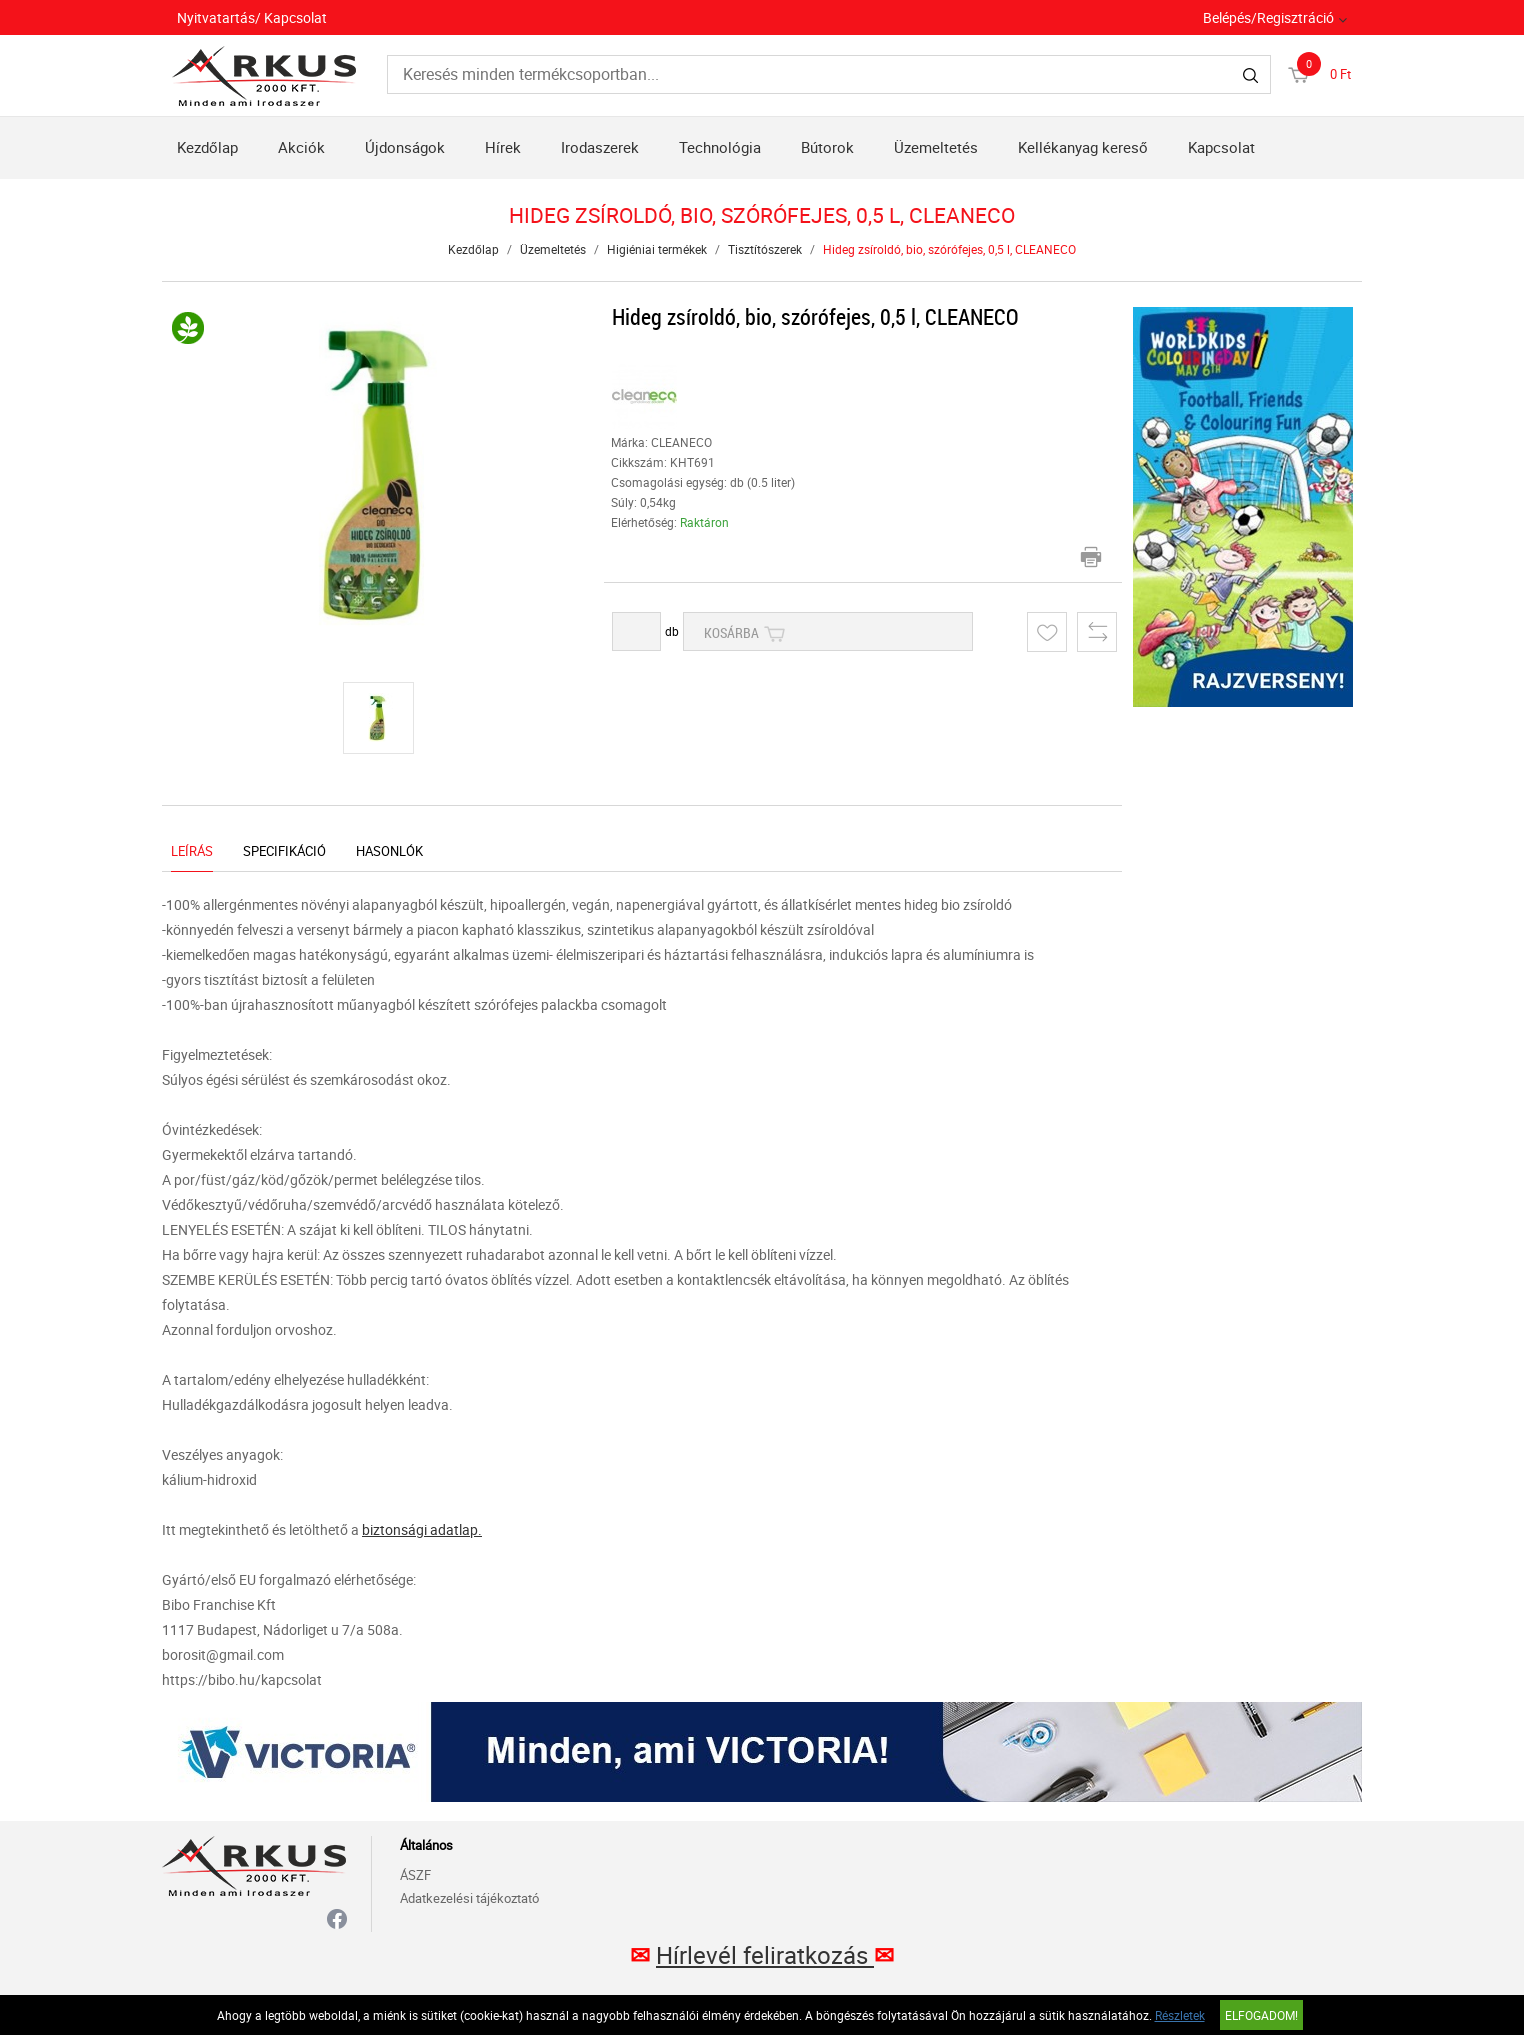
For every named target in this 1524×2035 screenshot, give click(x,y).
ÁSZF (415, 1875)
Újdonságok (405, 147)
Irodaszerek (600, 147)
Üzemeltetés (936, 147)
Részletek (1180, 2015)
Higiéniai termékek (657, 249)
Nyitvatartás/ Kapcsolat (252, 17)
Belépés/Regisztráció (1268, 17)
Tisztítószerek (765, 249)
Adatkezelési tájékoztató (469, 1898)
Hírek (503, 147)
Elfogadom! (1261, 2015)
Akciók (301, 147)
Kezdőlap (207, 147)
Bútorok (827, 147)
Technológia (720, 147)
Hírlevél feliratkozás (765, 1955)
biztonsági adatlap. (422, 1529)
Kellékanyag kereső (1083, 147)
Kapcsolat (1221, 147)
